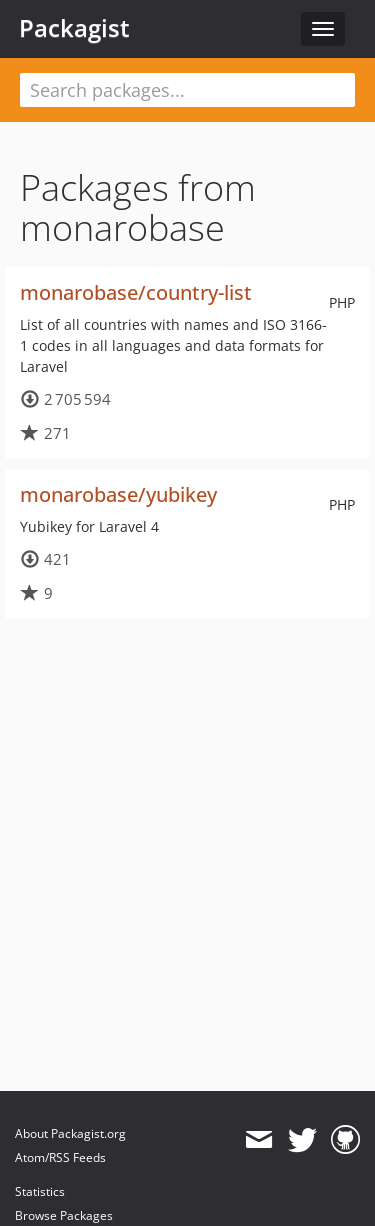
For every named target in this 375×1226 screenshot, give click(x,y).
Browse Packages (64, 1215)
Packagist (74, 28)
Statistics (40, 1191)
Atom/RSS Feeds (60, 1157)
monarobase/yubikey (118, 494)
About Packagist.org (70, 1133)
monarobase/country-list (136, 292)
